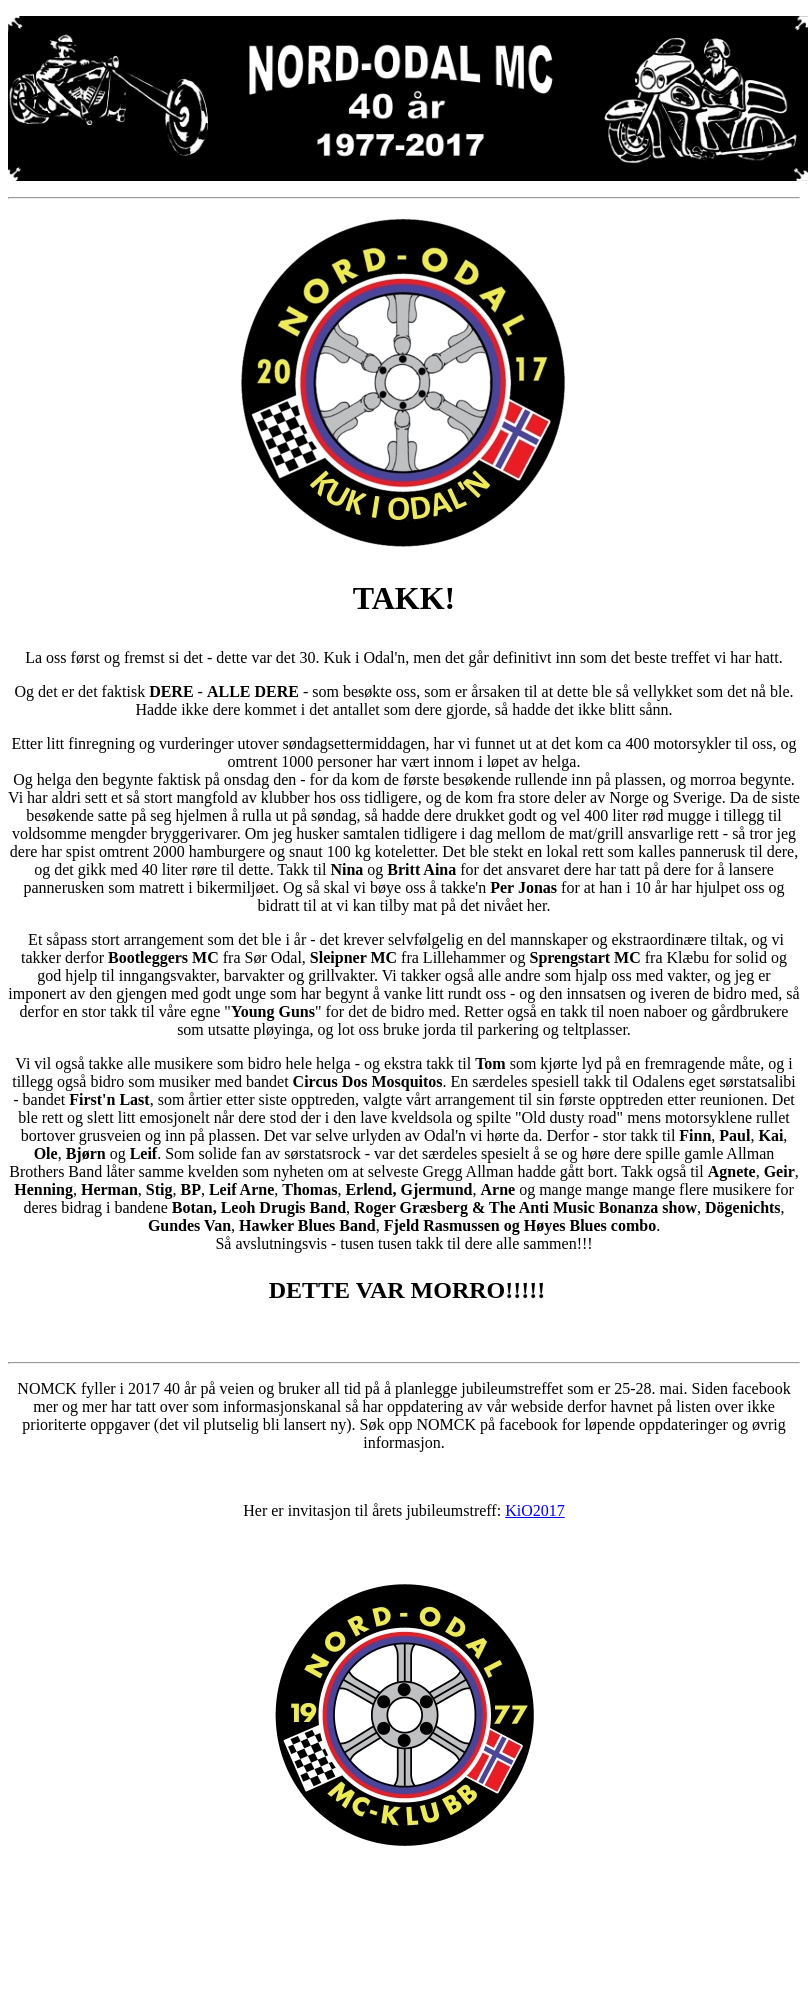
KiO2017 (535, 1510)
